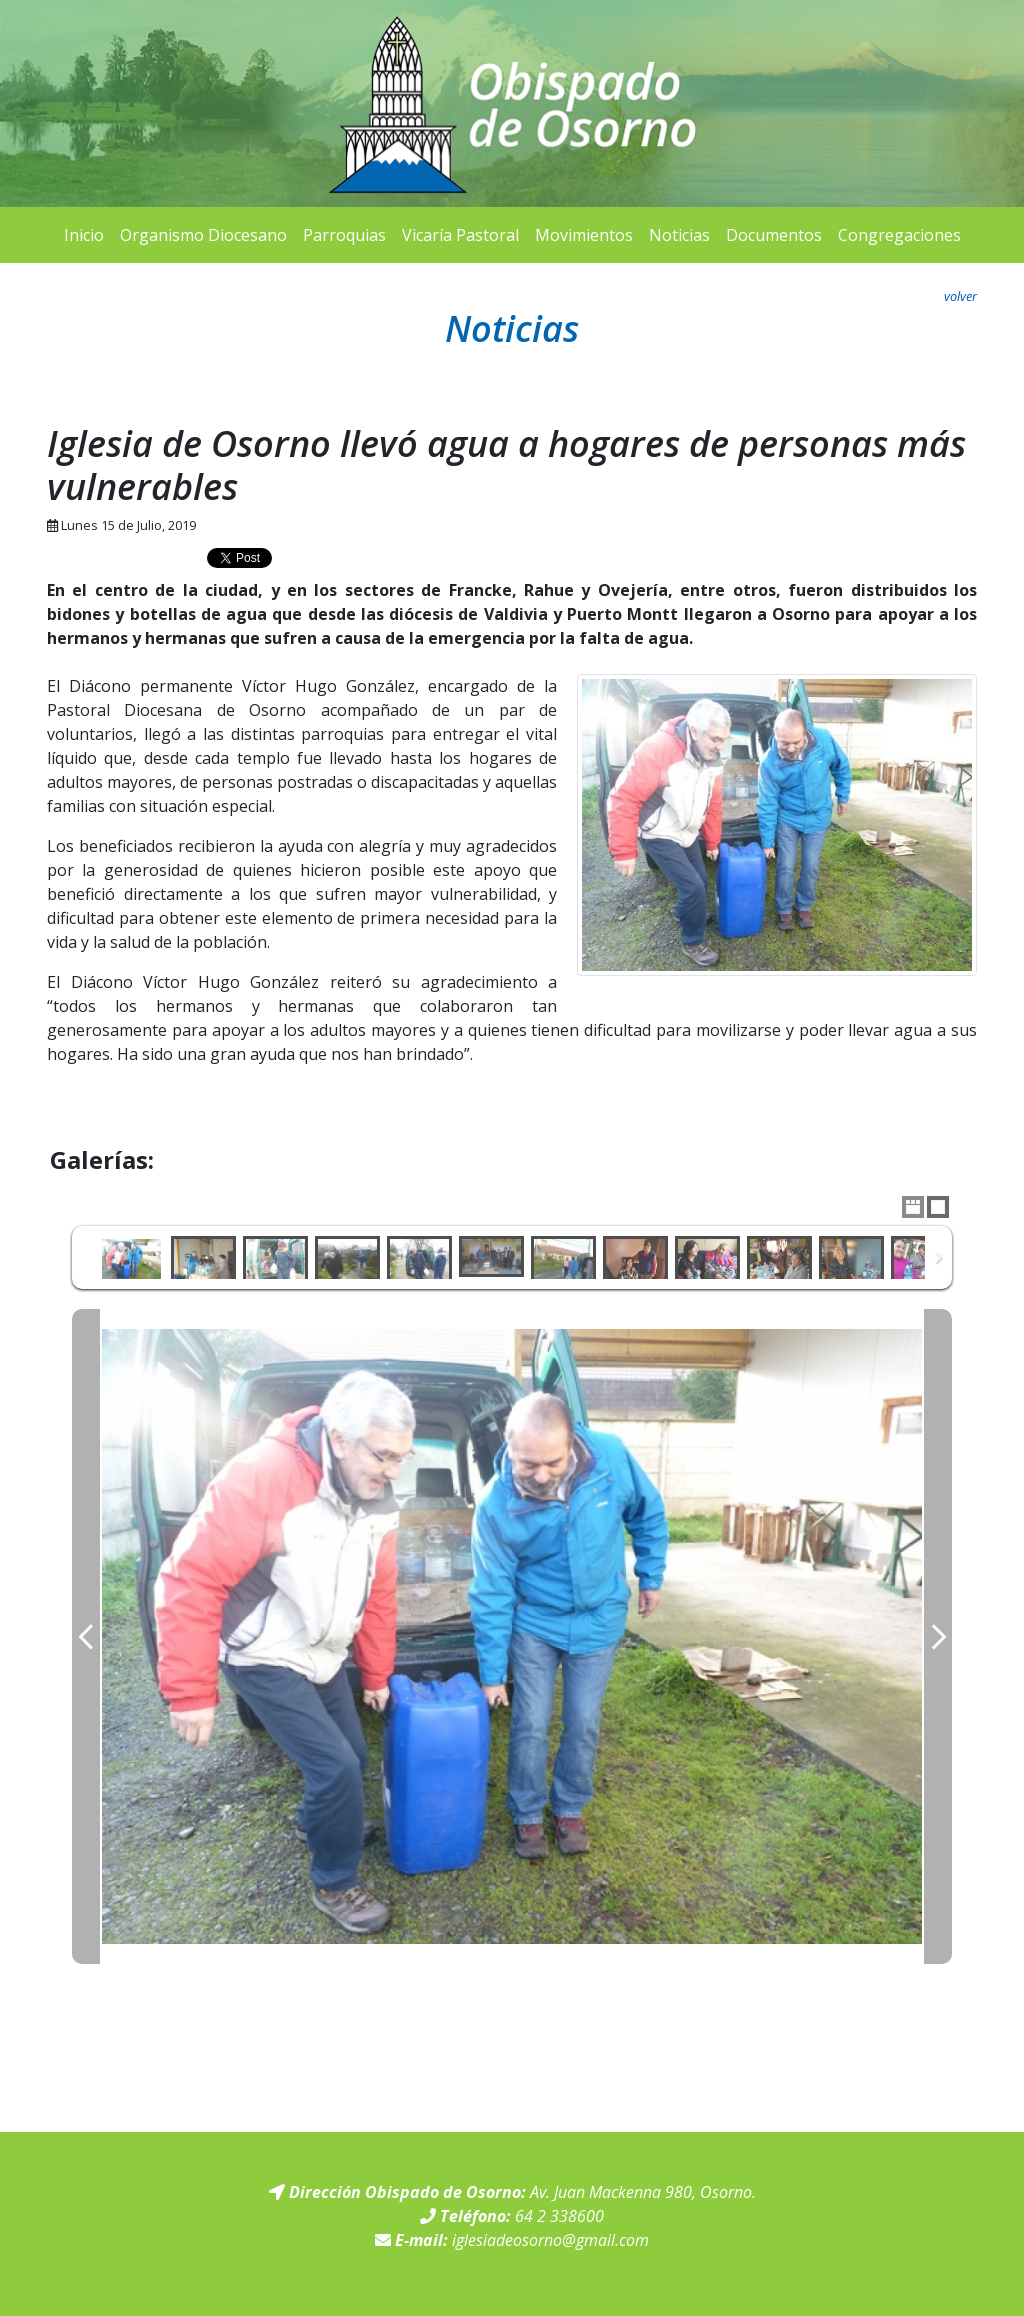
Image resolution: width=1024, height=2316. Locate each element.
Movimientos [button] (584, 235)
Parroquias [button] (344, 235)
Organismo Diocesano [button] (203, 235)
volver (960, 296)
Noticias (679, 235)
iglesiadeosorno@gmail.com (550, 2240)
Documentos (774, 235)
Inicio (84, 235)
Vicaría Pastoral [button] (460, 235)
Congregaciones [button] (899, 235)
